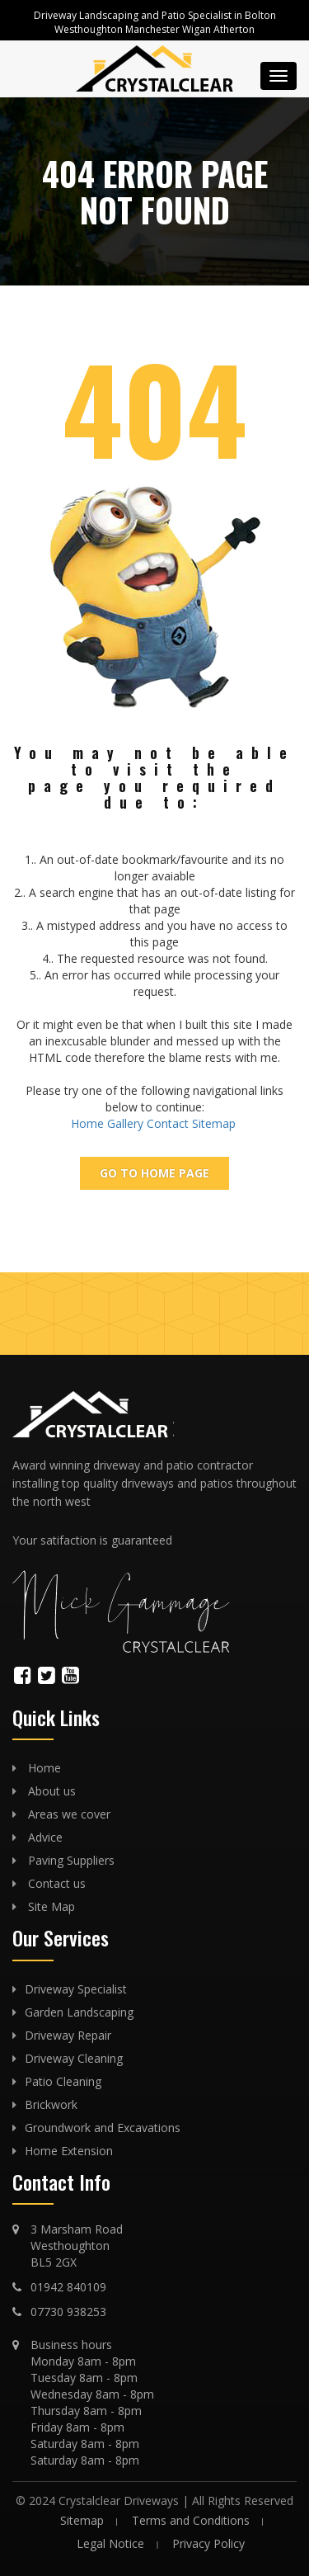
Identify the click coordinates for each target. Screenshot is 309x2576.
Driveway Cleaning (74, 2058)
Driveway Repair (68, 2035)
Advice (45, 1837)
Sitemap (214, 1123)
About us (52, 1791)
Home (87, 1123)
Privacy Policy (208, 2543)
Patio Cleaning (63, 2081)
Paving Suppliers (71, 1860)
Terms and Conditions (191, 2520)
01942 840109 (68, 2287)
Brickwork (51, 2104)
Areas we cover (69, 1814)
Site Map (51, 1906)
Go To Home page (154, 1173)
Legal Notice (110, 2543)
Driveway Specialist (76, 1989)
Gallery (125, 1123)
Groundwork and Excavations (102, 2127)
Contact (168, 1123)
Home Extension (69, 2150)
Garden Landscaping (79, 2012)
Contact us (57, 1883)
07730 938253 (68, 2311)
